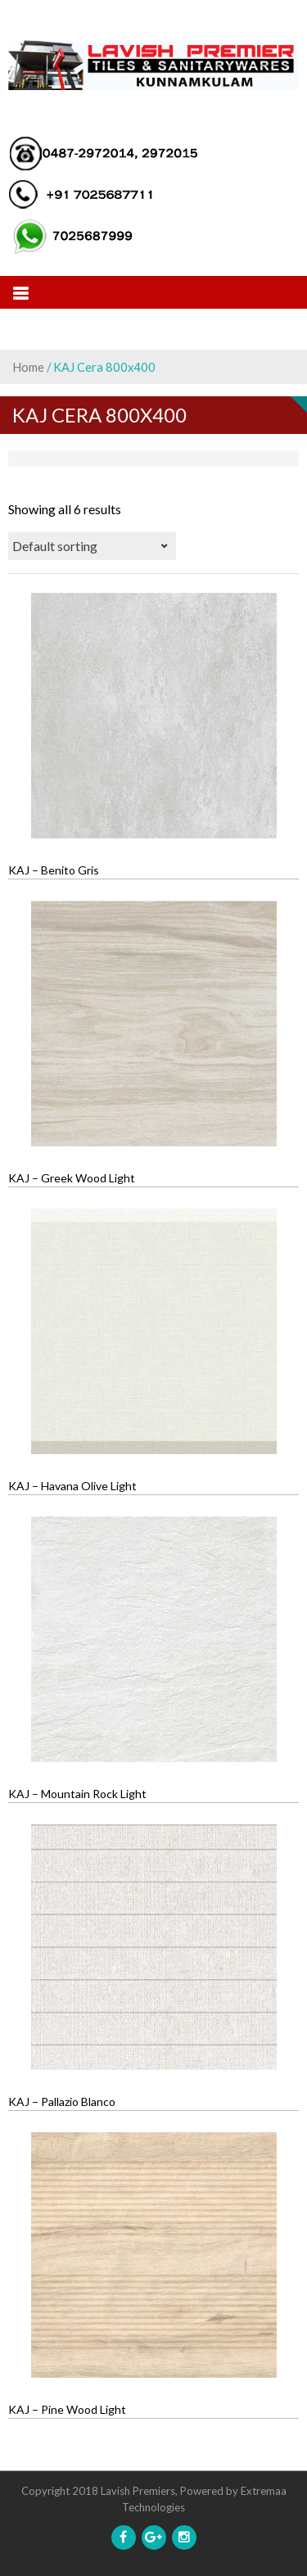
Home (28, 366)
